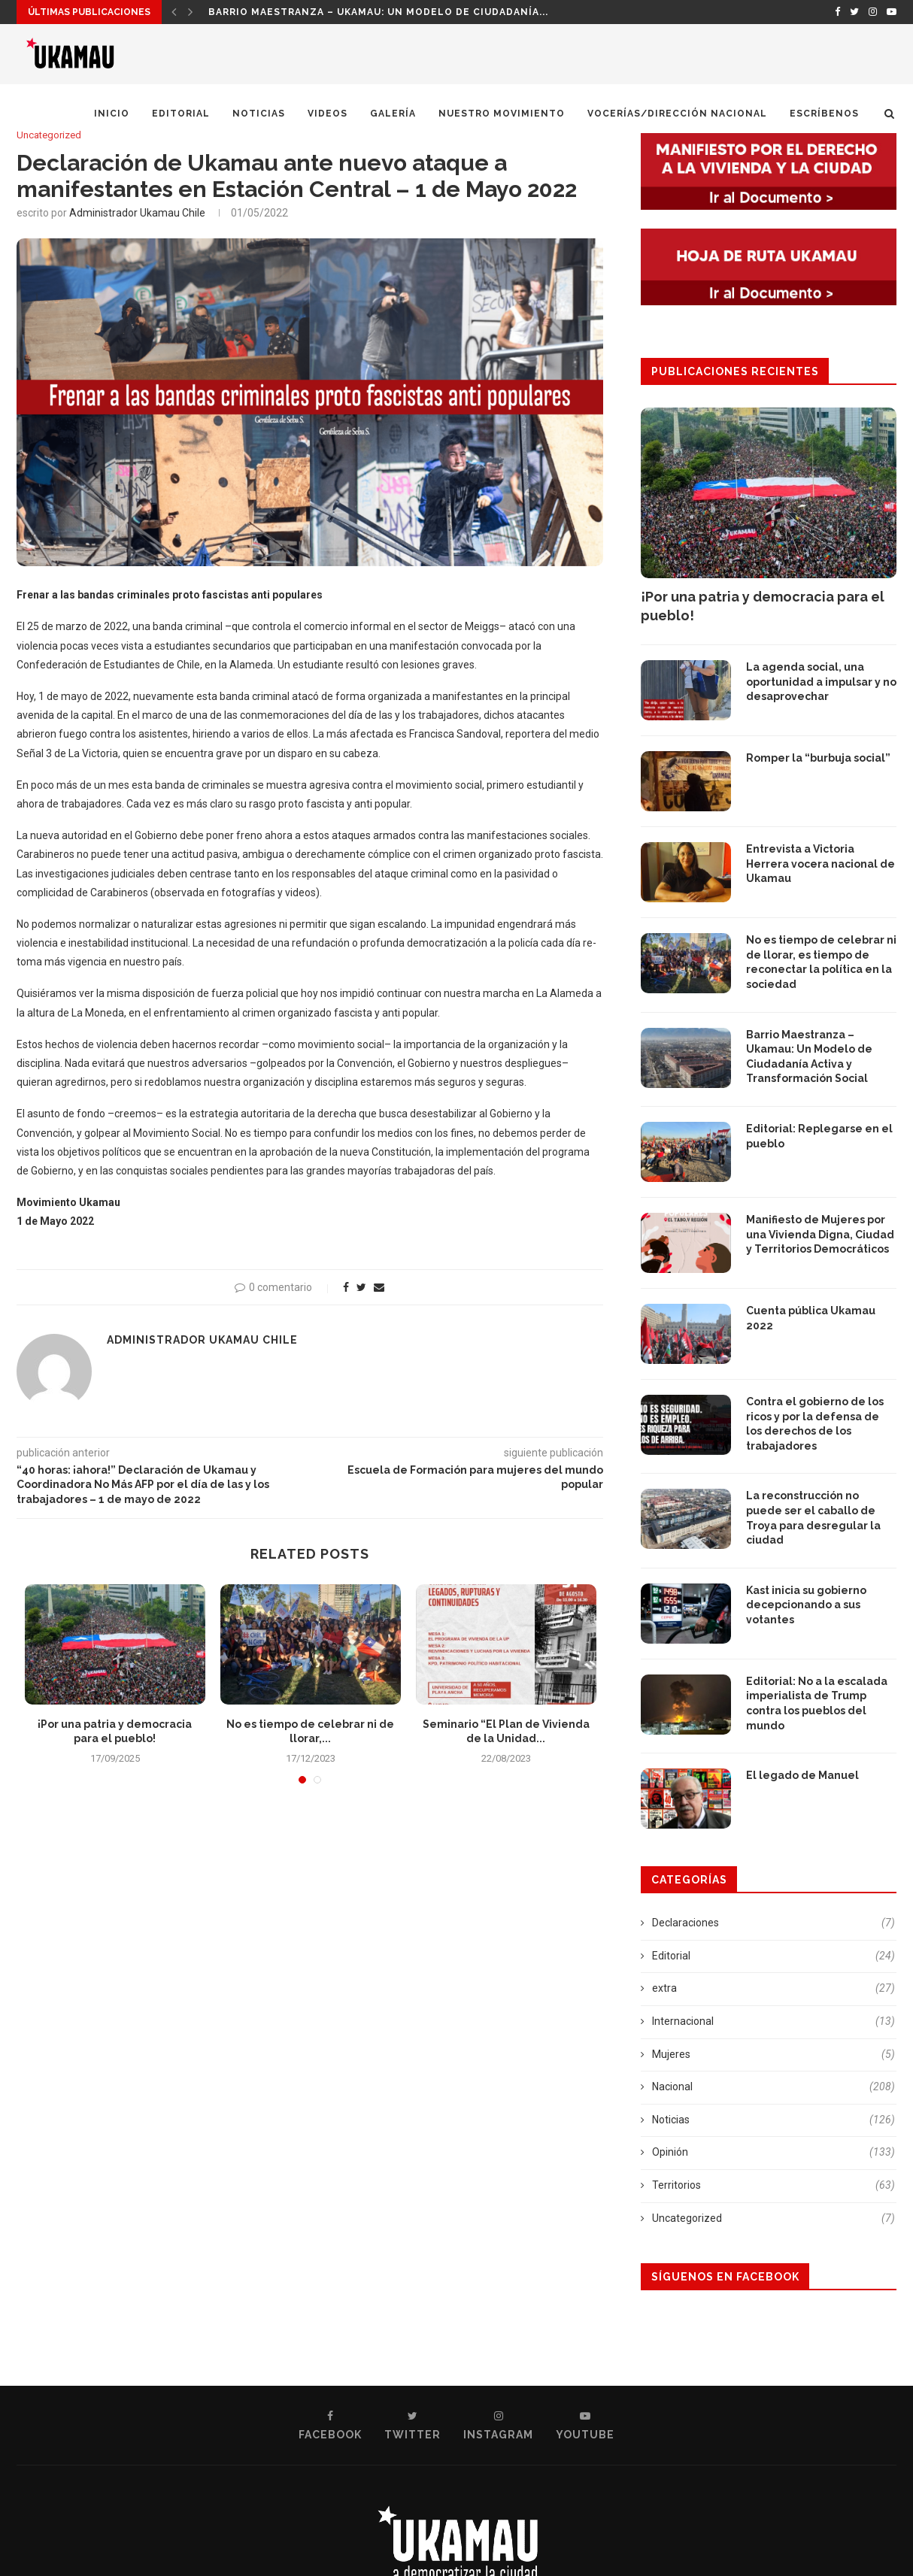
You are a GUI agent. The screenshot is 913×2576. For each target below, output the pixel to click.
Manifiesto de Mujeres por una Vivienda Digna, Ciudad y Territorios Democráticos (820, 1234)
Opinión (773, 2152)
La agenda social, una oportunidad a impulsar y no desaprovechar (821, 681)
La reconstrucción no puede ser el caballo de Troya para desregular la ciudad (813, 1518)
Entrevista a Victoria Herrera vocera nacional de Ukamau (820, 863)
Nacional (773, 2087)
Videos (327, 113)
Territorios (773, 2185)
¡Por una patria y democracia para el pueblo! (343, 12)
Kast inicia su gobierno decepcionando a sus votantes (806, 1605)
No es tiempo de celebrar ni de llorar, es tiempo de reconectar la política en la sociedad (821, 962)
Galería (393, 113)
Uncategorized (49, 135)
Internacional (773, 2021)
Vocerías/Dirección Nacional (677, 113)
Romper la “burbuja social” (818, 758)
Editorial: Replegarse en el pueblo (819, 1136)
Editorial (181, 113)
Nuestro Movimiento (501, 113)
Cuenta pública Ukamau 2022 (810, 1318)
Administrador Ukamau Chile (137, 213)
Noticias (258, 113)
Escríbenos (824, 113)
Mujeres (773, 2054)
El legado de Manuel (803, 1775)
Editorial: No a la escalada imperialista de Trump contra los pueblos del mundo (816, 1703)
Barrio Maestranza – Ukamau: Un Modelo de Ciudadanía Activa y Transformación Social (809, 1057)
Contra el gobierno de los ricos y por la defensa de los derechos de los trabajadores (815, 1424)
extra (773, 1988)
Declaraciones (773, 1923)
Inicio (111, 113)
